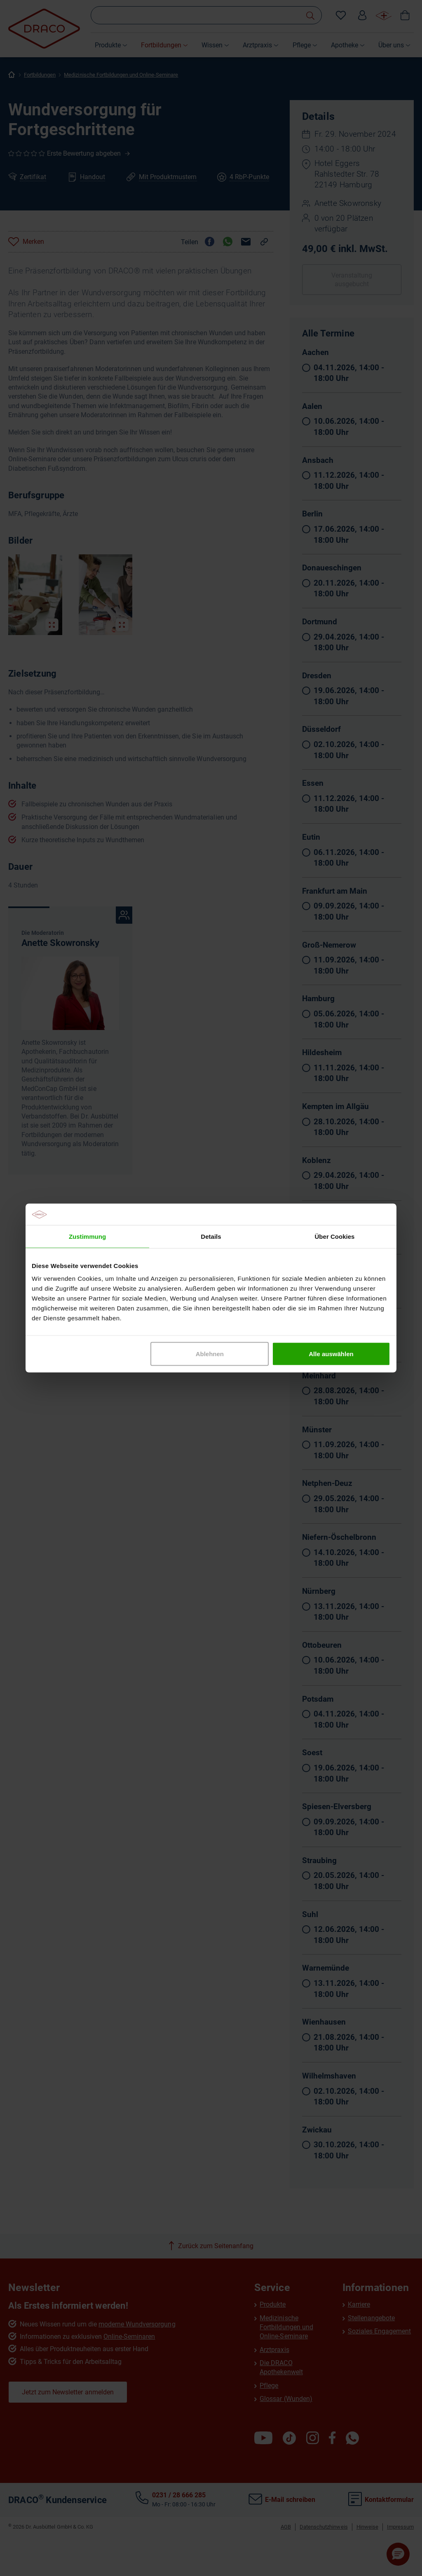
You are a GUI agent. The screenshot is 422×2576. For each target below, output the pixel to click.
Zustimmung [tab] (87, 1236)
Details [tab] (211, 1236)
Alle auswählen (331, 1353)
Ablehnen (210, 1353)
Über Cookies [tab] (335, 1236)
